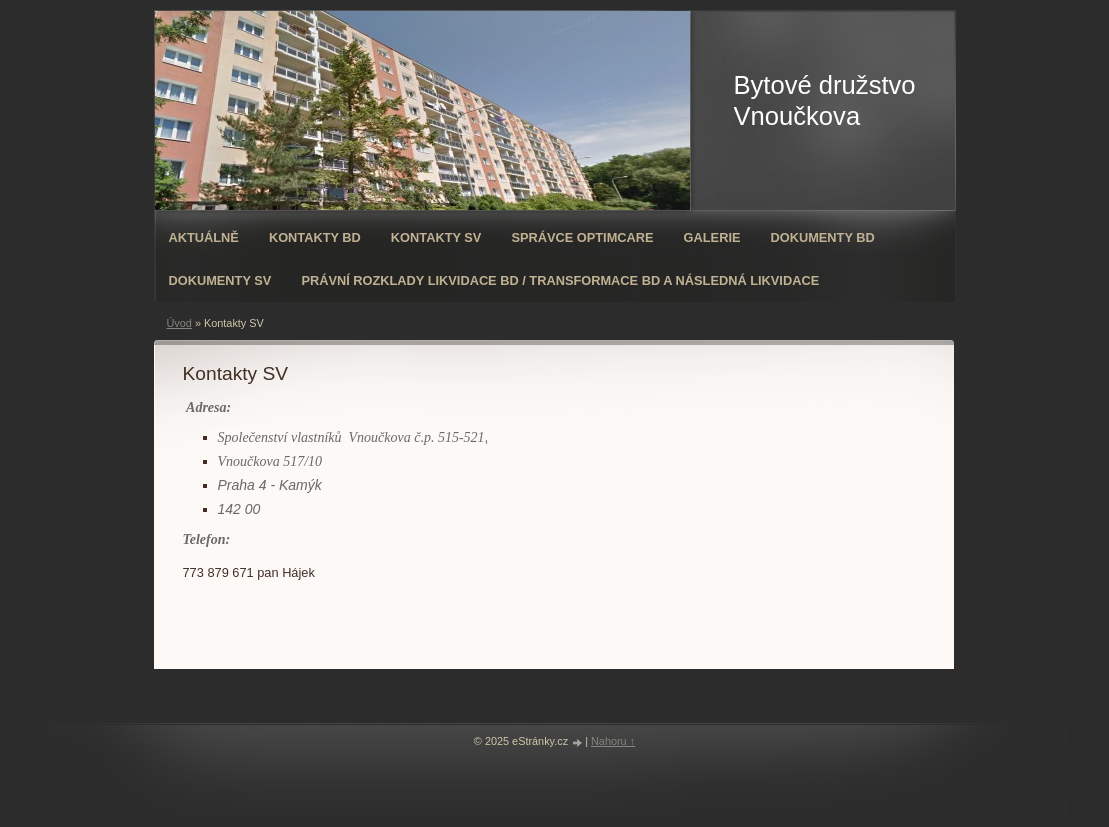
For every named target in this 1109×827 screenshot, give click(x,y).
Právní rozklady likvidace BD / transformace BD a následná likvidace (560, 280)
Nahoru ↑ (613, 741)
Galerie (712, 237)
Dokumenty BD (822, 237)
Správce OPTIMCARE (582, 237)
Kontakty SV (436, 237)
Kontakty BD (315, 237)
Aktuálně (204, 237)
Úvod (179, 323)
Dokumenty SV (220, 280)
